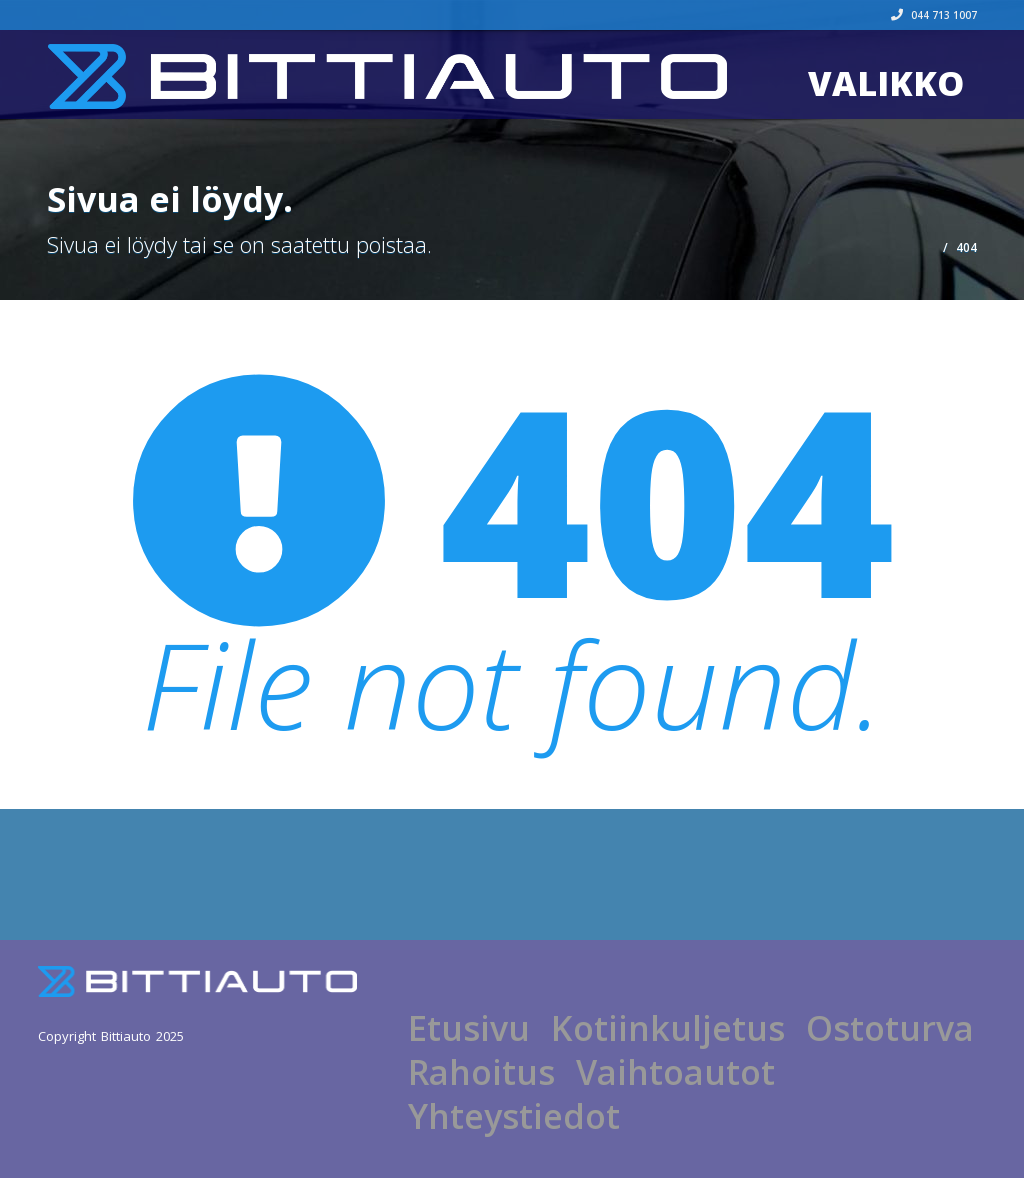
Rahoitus (481, 1072)
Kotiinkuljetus (668, 1028)
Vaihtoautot (675, 1072)
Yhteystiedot (514, 1116)
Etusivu (469, 1028)
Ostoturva (890, 1028)
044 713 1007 (934, 15)
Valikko (886, 83)
